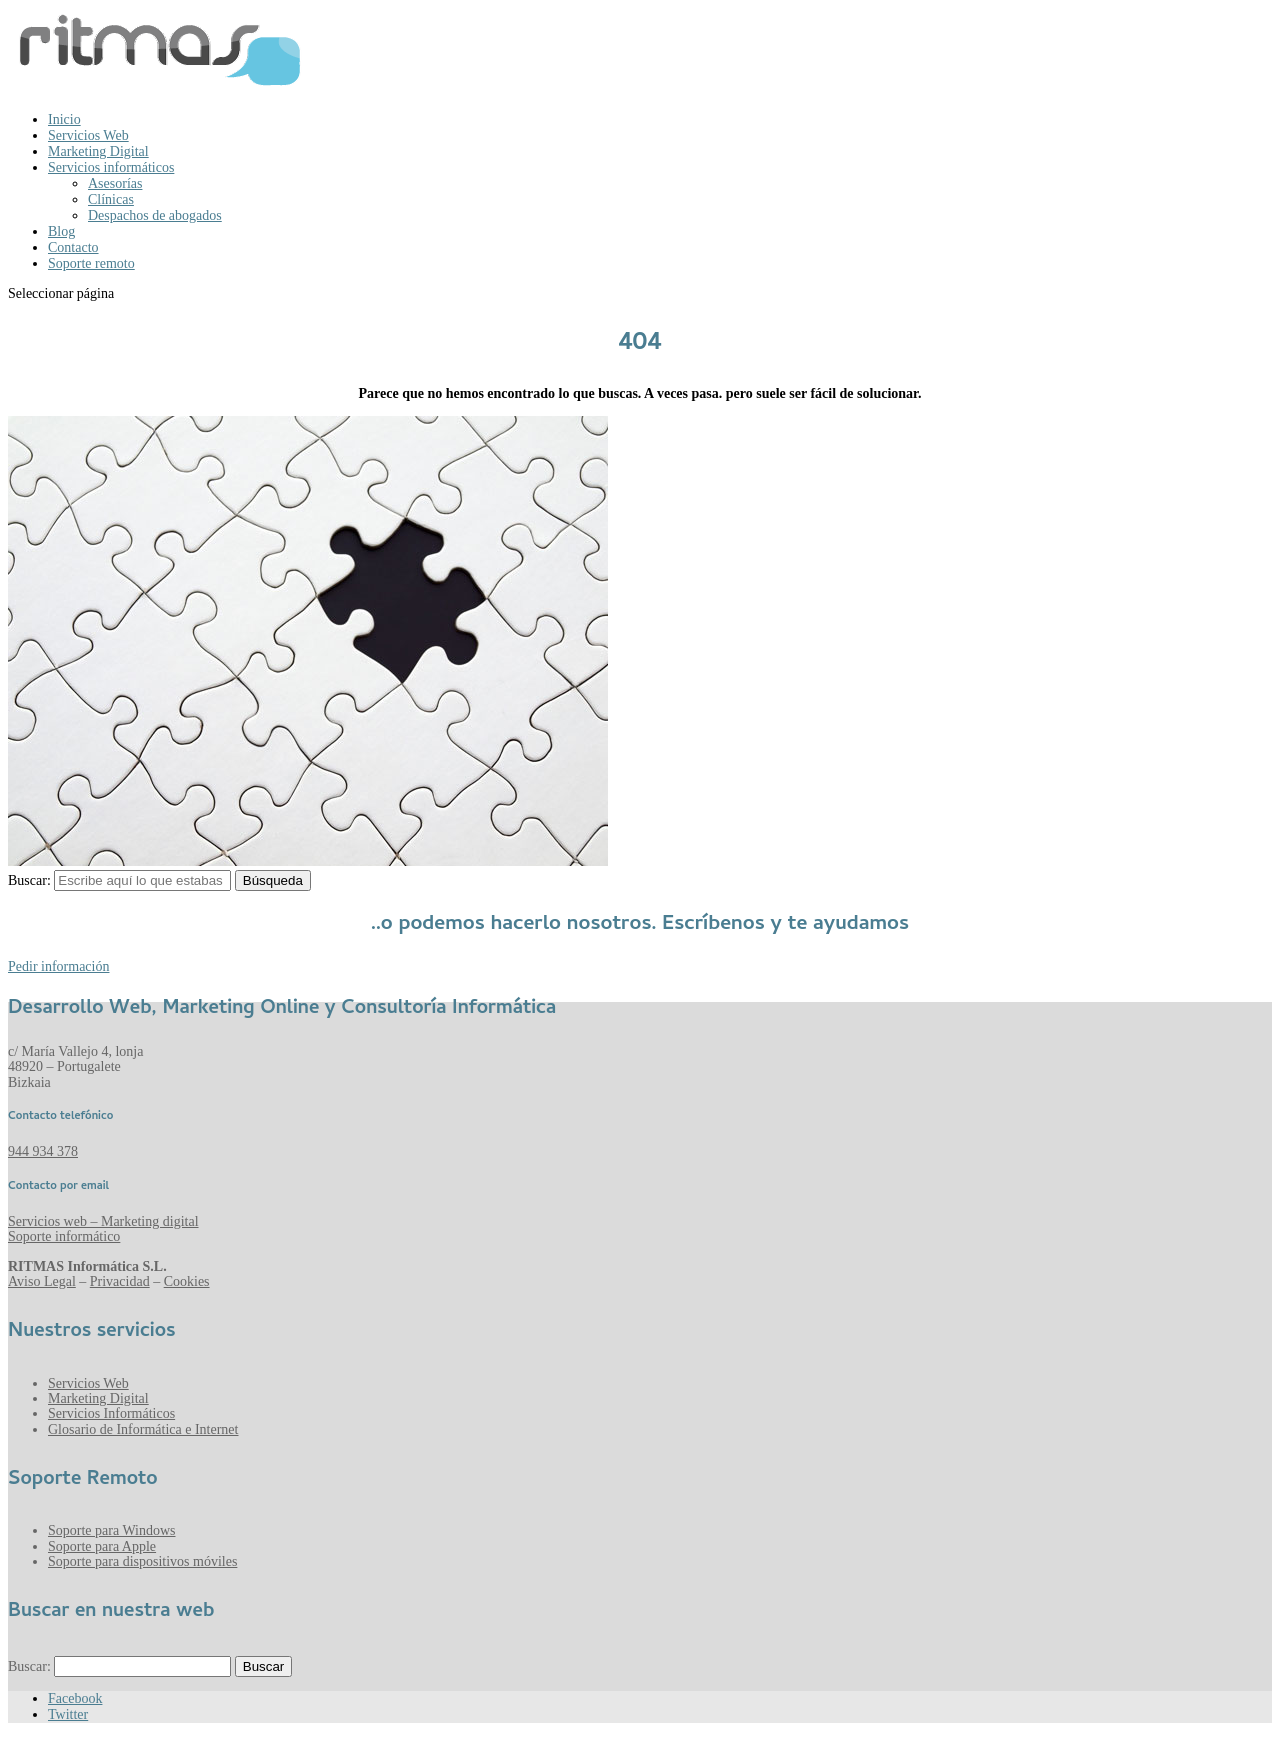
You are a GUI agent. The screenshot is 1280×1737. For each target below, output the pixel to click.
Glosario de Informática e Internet (143, 1429)
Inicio (64, 119)
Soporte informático (64, 1236)
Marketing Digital (98, 151)
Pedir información (58, 966)
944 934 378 (43, 1151)
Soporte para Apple (102, 1546)
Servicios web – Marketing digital (103, 1221)
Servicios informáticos (111, 167)
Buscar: (29, 880)
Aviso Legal (42, 1281)
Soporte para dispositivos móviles (142, 1561)
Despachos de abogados (155, 215)
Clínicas (111, 199)
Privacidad (120, 1281)
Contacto (73, 247)
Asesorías (115, 183)
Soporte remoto (91, 263)
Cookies (187, 1281)
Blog (61, 231)
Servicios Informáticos (111, 1413)
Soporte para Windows (112, 1530)
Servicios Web (88, 135)
